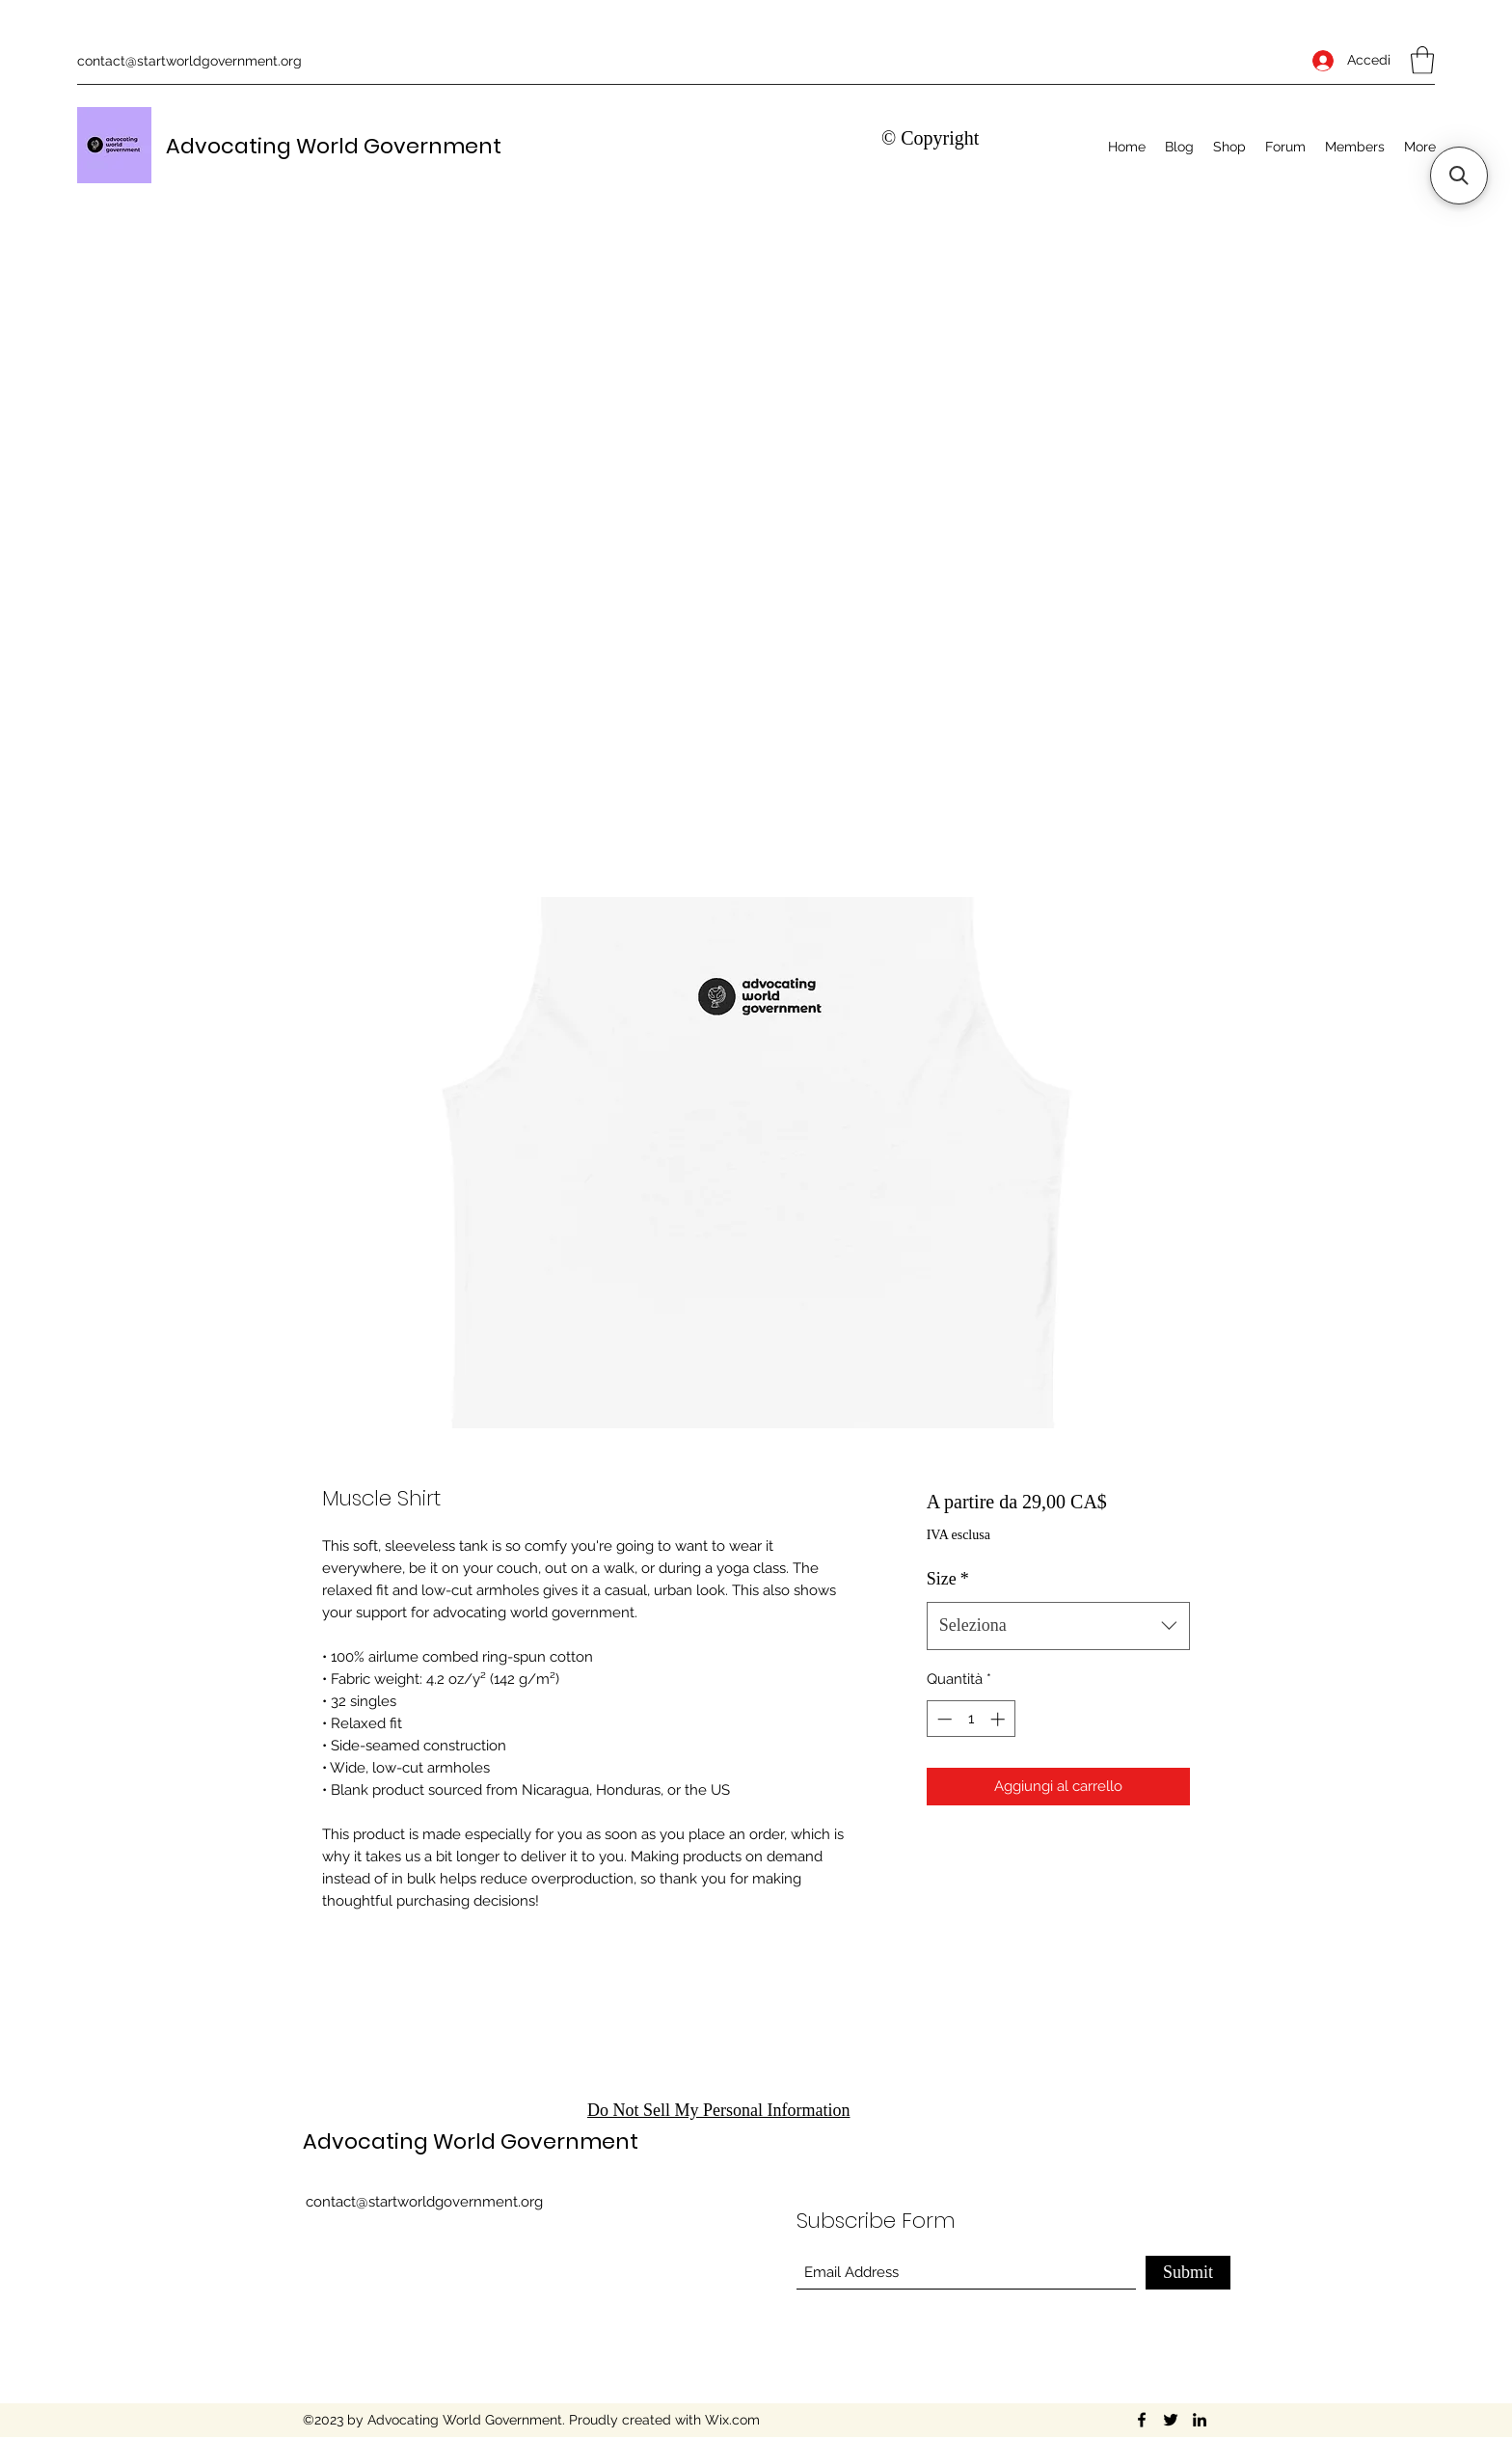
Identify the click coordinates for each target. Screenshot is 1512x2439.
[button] (1422, 60)
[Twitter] (1170, 2419)
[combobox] (1058, 1626)
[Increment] (999, 1719)
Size (948, 1578)
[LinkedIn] (1199, 2419)
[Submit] (1188, 2273)
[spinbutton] (970, 1719)
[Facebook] (1141, 2419)
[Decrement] (943, 1719)
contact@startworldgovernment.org (189, 60)
